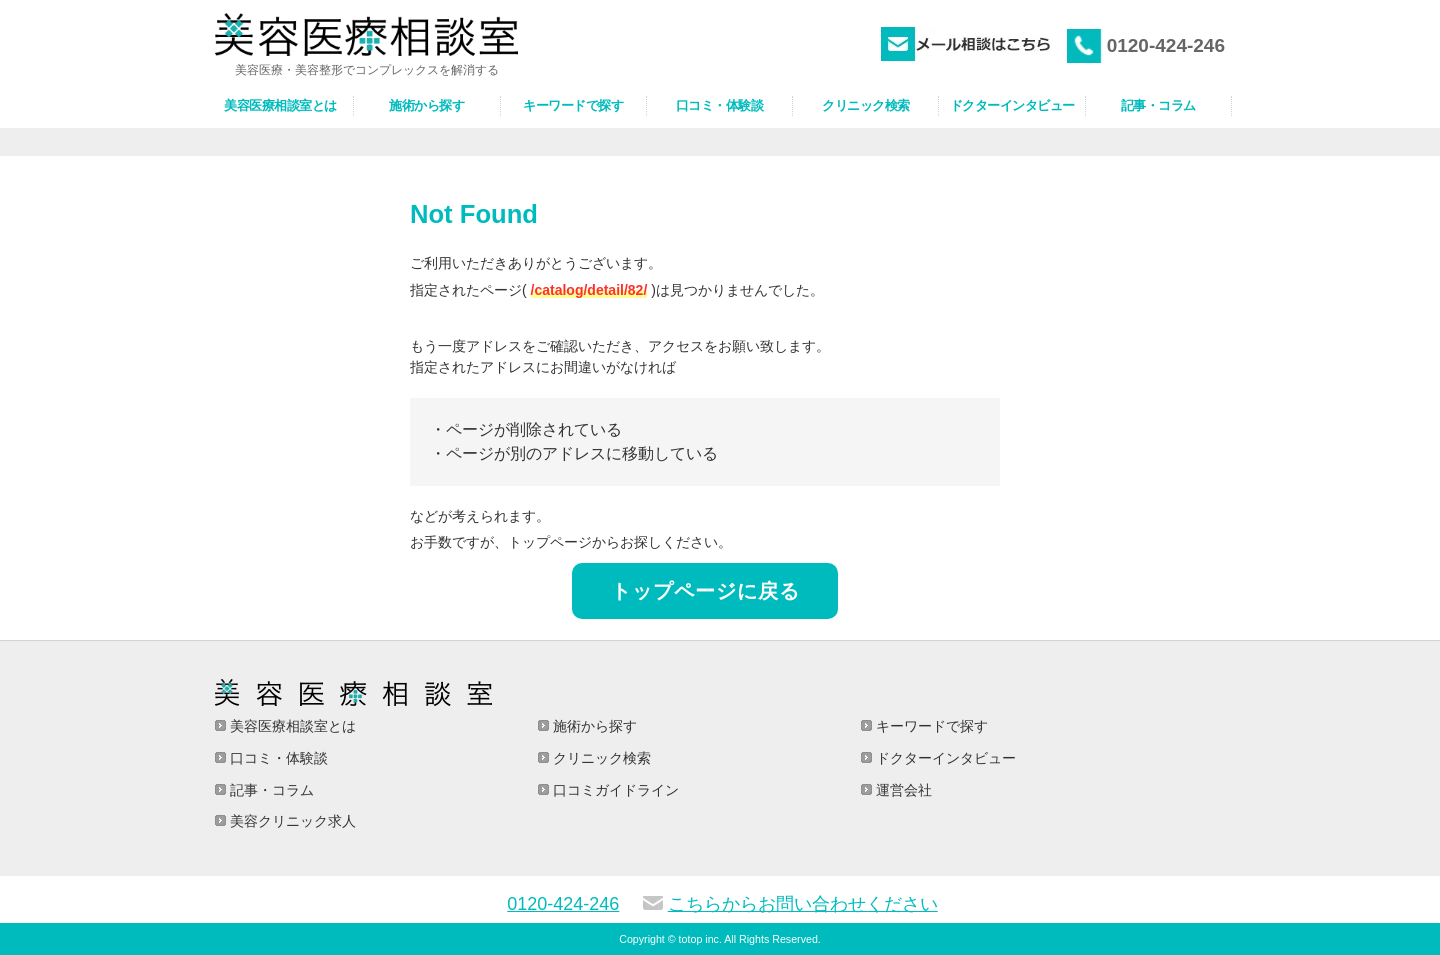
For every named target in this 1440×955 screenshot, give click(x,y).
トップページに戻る (705, 591)
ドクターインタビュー (944, 758)
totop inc (699, 939)
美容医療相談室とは (291, 726)
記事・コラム (270, 790)
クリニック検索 (600, 758)
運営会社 (902, 790)
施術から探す (593, 726)
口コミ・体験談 (277, 758)
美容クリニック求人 (291, 821)
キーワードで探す (930, 726)
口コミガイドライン (614, 790)
